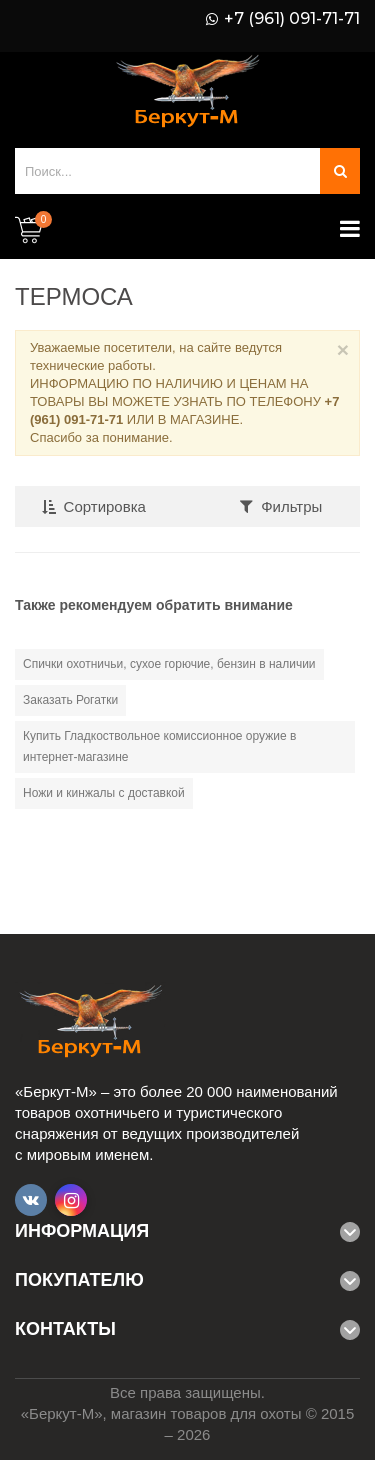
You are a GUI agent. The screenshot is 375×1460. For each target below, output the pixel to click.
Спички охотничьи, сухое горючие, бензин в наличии (169, 664)
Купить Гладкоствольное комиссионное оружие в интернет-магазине (159, 746)
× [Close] (343, 349)
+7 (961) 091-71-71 (292, 19)
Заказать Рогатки (70, 700)
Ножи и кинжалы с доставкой (104, 793)
